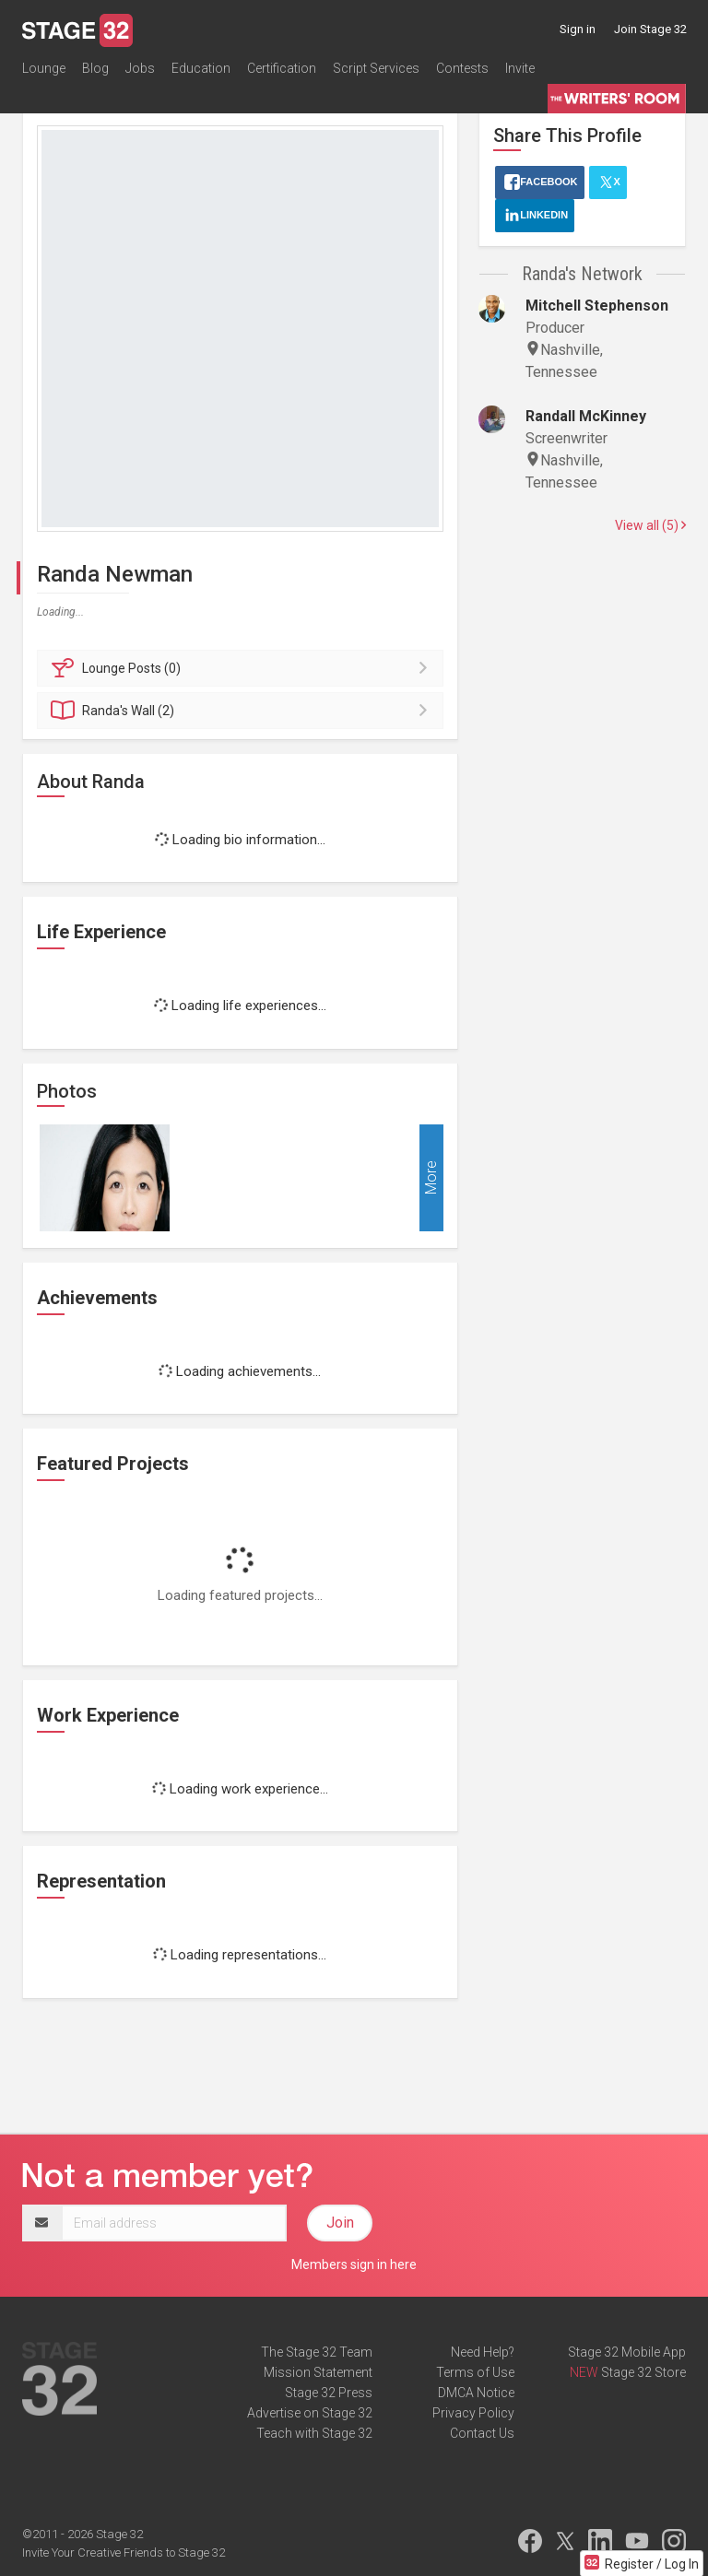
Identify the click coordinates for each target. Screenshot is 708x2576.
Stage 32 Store (643, 2372)
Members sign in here (354, 2264)
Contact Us (482, 2433)
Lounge (43, 68)
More (431, 1177)
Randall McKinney (585, 416)
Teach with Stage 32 (314, 2433)
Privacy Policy (473, 2412)
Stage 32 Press (328, 2392)
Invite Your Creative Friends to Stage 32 (123, 2552)
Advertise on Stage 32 (309, 2412)
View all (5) (650, 525)
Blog (95, 68)
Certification (281, 68)
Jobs (140, 68)
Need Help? (482, 2352)
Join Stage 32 (650, 29)
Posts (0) (243, 668)
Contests (462, 68)
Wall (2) (243, 711)
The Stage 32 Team (316, 2352)
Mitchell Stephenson (596, 305)
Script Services (376, 68)
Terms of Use (475, 2372)
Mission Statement (318, 2372)
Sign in (578, 29)
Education (200, 68)
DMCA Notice (476, 2392)
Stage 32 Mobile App (627, 2352)
